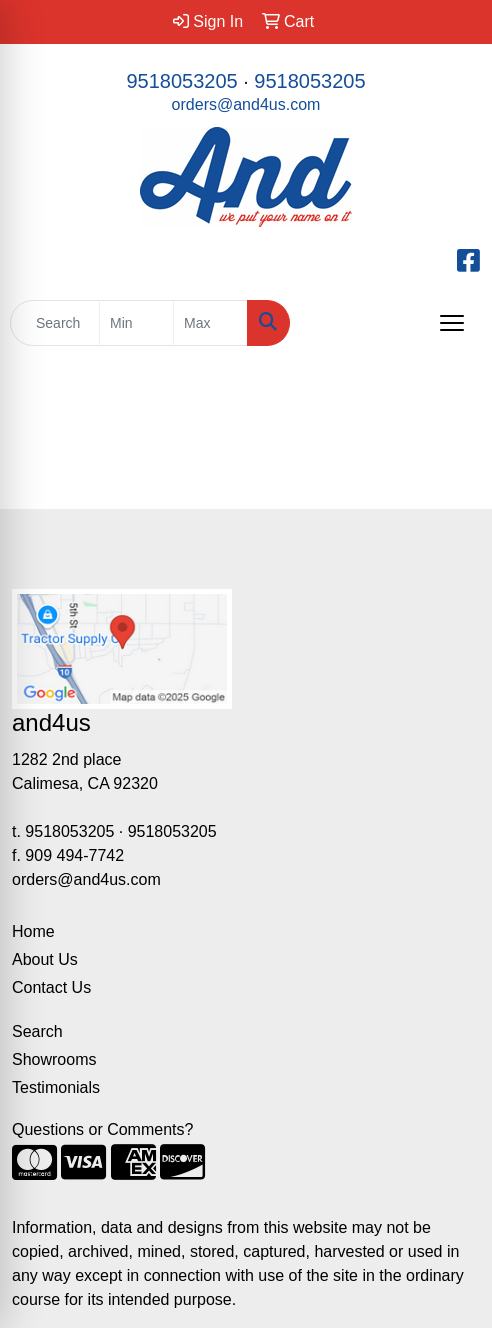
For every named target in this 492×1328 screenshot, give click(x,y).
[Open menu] (452, 323)
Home (33, 931)
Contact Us (51, 987)
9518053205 (181, 81)
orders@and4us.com (246, 104)
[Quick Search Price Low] (136, 323)
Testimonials (56, 1087)
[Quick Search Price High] (210, 323)
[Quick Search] (55, 323)
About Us (45, 959)
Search (37, 1031)
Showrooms (54, 1059)
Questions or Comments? (102, 1129)
